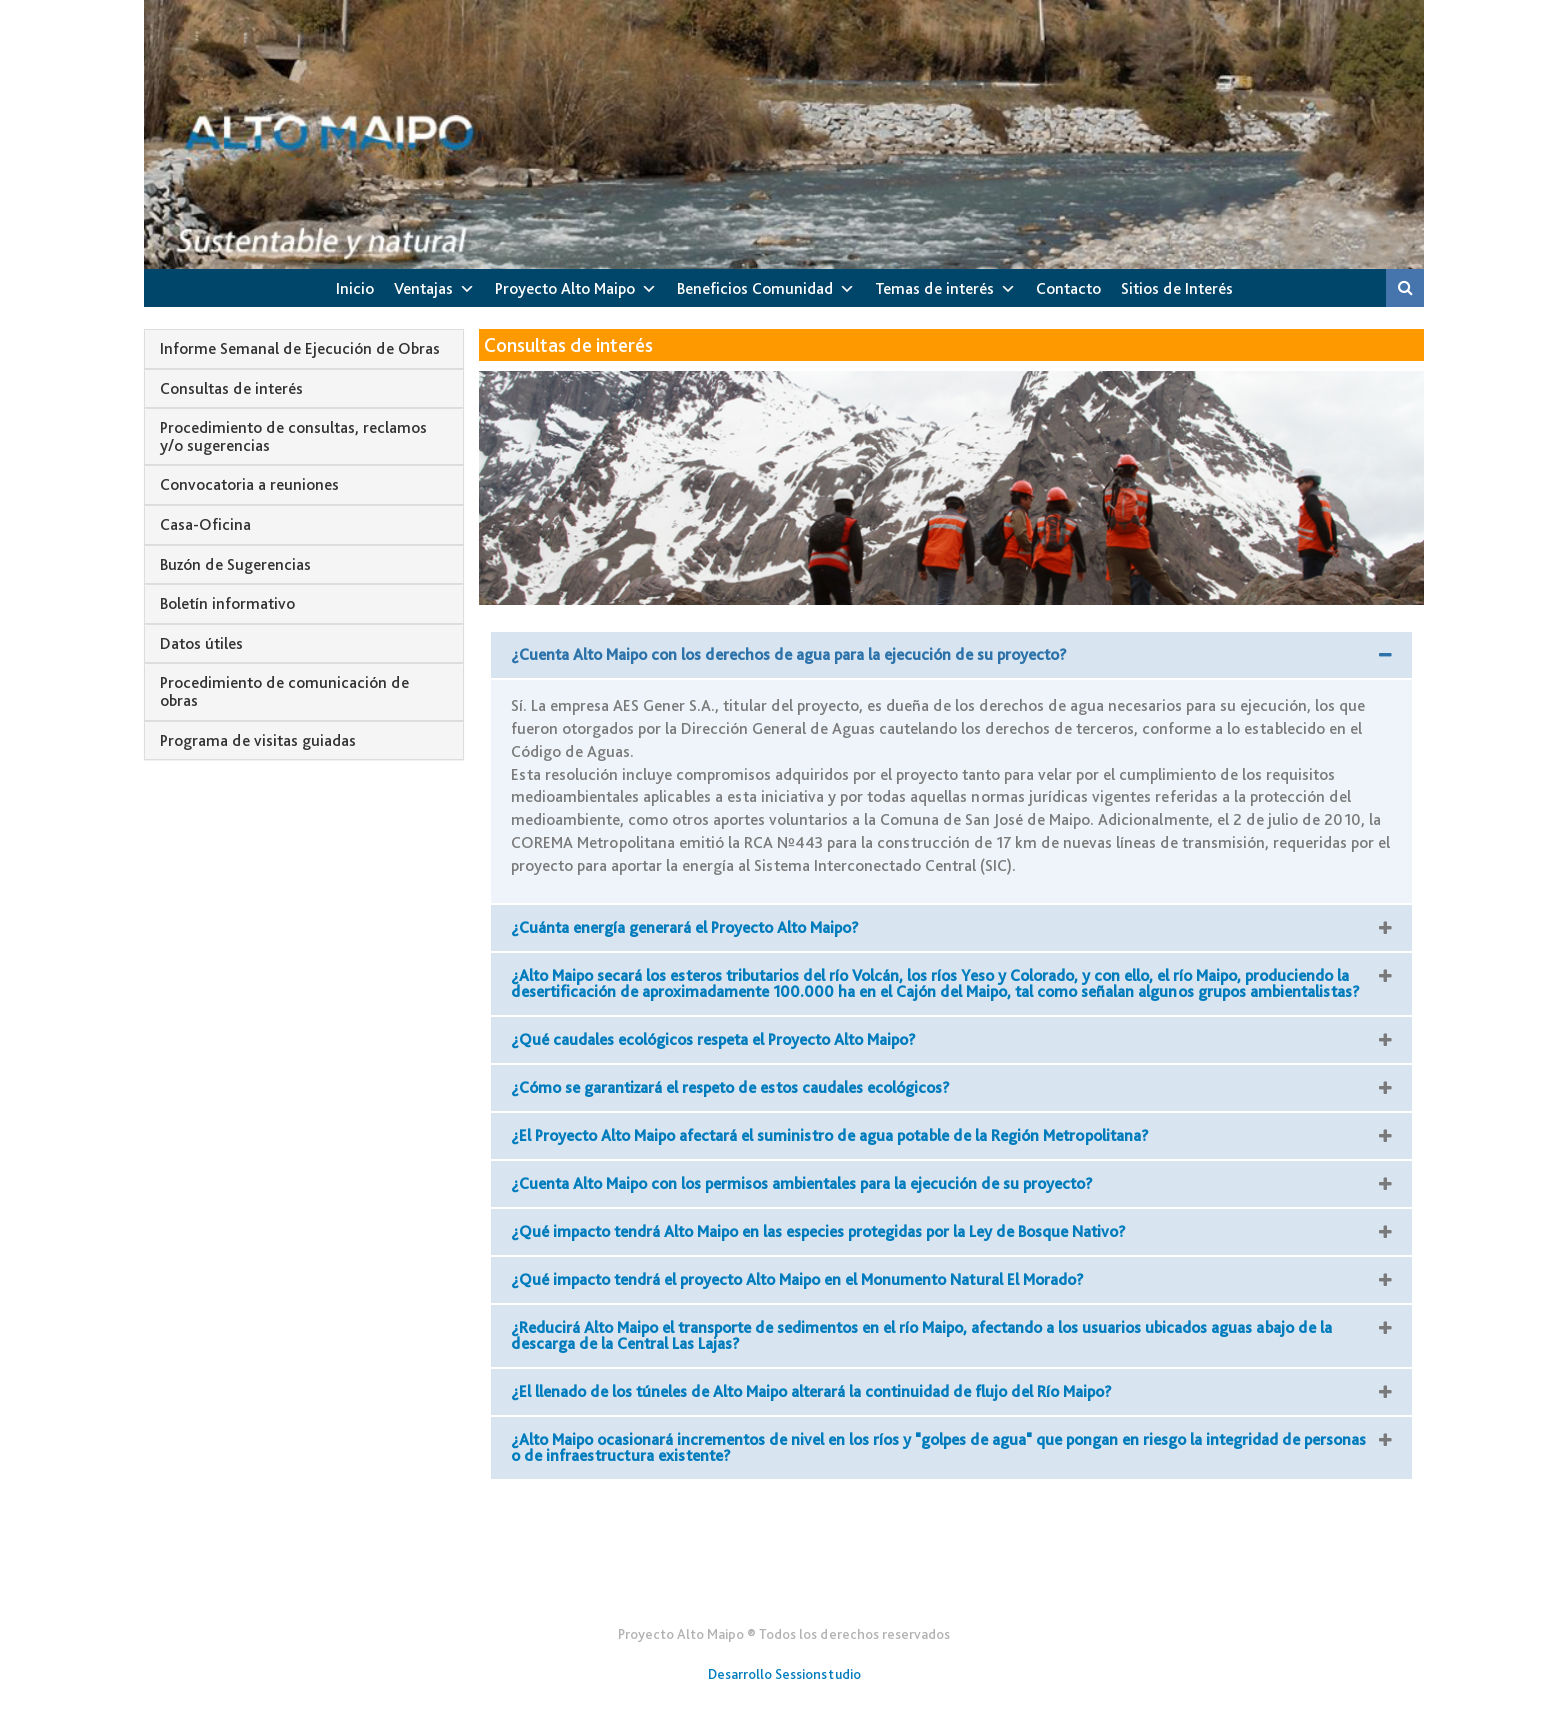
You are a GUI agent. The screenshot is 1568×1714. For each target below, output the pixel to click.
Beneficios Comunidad (755, 288)
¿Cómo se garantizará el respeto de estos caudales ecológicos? (730, 1087)
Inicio (355, 288)
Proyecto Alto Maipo (565, 288)
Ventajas (423, 288)
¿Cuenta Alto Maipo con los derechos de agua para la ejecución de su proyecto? (789, 654)
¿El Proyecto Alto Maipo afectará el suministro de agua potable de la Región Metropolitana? (830, 1135)
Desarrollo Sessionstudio (784, 1674)
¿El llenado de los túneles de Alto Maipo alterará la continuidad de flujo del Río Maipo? (811, 1391)
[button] (951, 655)
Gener (784, 1585)
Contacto (1068, 288)
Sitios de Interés (1177, 288)
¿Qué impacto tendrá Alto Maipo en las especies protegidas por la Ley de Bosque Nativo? (818, 1231)
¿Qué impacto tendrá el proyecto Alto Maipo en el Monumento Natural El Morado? (797, 1279)
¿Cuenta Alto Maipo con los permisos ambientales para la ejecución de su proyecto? (802, 1183)
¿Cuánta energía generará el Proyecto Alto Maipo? (685, 927)
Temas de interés (934, 288)
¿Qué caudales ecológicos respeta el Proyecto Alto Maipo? (713, 1039)
